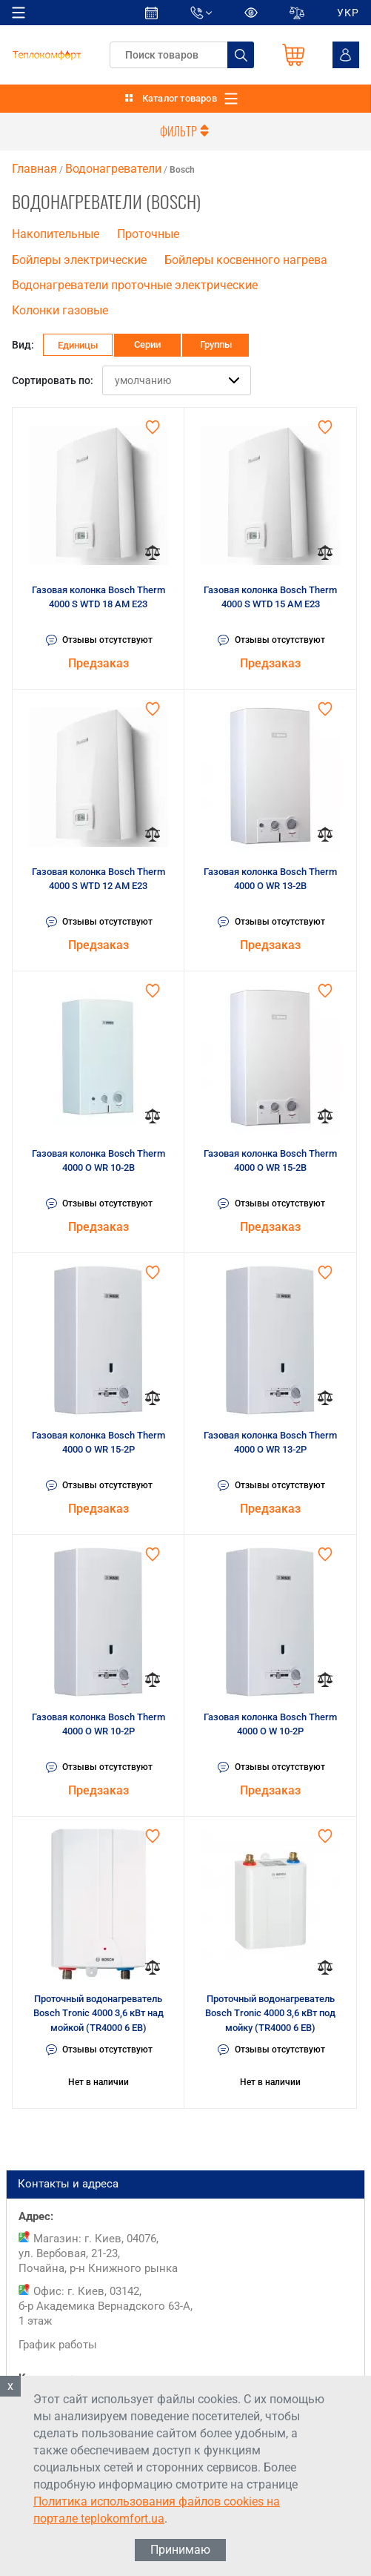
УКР (348, 13)
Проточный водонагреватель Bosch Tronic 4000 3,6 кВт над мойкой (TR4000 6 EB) (98, 2013)
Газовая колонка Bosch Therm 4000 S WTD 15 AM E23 (270, 597)
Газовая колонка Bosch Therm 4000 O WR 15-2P (98, 1443)
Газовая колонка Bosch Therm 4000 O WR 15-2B (270, 1161)
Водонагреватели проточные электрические (135, 285)
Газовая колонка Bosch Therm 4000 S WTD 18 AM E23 (98, 597)
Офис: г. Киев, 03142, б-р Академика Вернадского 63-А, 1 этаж (106, 2306)
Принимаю (180, 2550)
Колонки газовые (60, 310)
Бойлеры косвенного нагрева (245, 260)
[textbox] (182, 55)
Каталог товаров (179, 98)
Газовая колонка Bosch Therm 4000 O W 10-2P (270, 1724)
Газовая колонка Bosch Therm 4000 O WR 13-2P (270, 1443)
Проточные (148, 234)
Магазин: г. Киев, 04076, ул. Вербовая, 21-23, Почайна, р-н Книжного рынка (98, 2253)
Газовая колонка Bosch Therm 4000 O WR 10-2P (98, 1724)
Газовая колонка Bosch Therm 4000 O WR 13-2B (270, 879)
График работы (58, 2344)
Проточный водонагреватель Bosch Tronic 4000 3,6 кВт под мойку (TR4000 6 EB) (270, 2013)
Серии (147, 344)
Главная (34, 169)
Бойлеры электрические (79, 260)
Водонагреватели (113, 169)
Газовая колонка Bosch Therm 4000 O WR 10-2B (98, 1161)
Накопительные (55, 234)
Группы (216, 344)
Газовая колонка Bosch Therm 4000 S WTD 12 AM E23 (98, 879)
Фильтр (186, 131)
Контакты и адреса (185, 2184)
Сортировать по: (52, 380)
